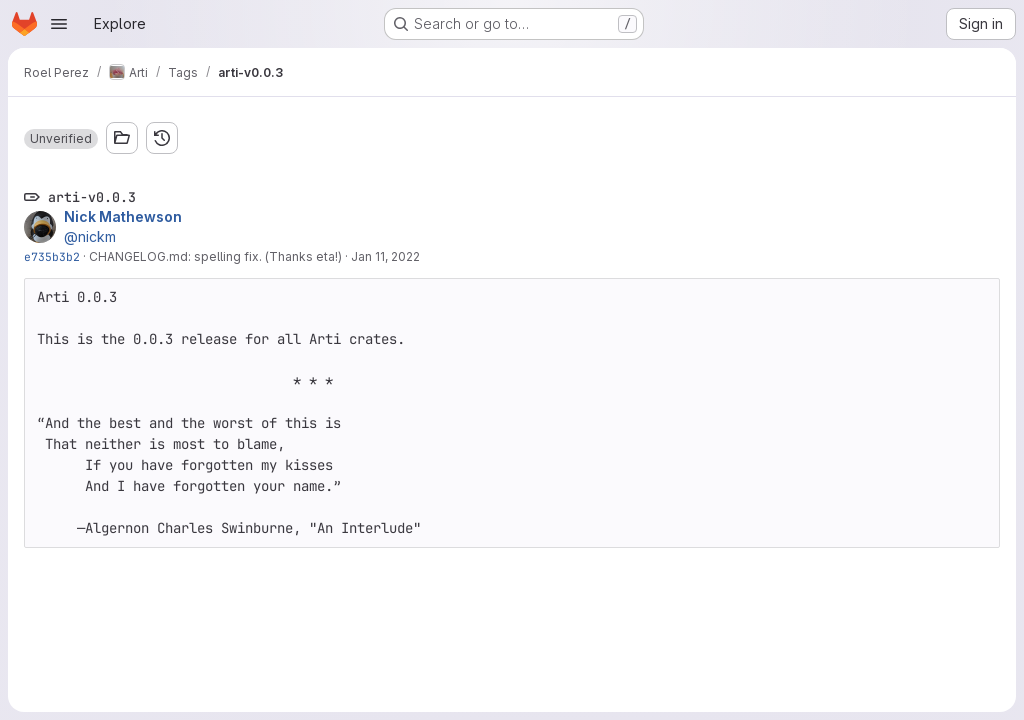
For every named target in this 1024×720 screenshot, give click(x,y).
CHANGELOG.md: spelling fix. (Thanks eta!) (215, 256)
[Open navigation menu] (59, 24)
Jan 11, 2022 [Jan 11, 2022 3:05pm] (385, 256)
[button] (61, 139)
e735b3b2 (52, 256)
